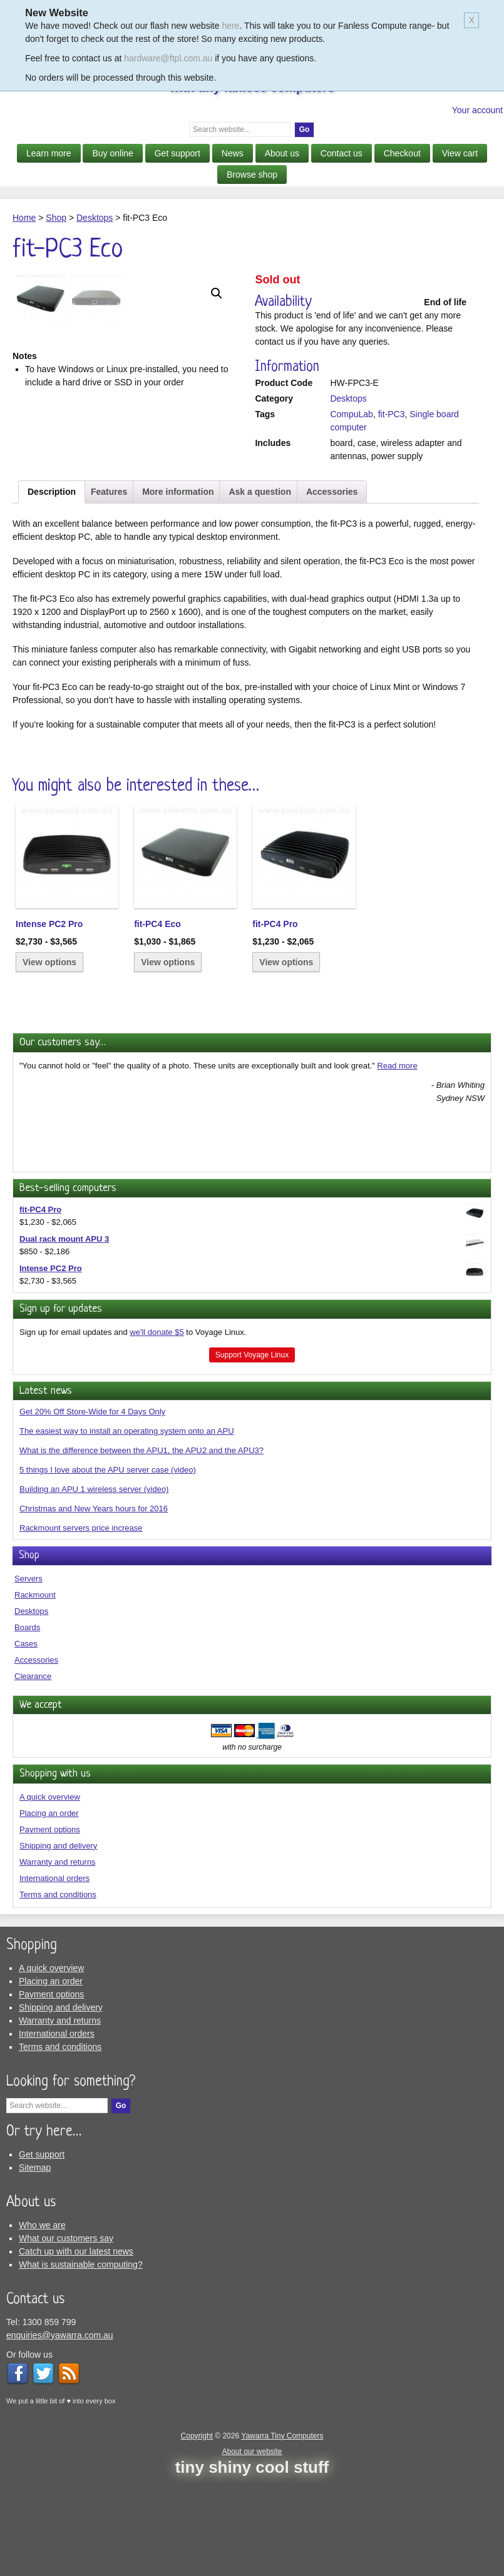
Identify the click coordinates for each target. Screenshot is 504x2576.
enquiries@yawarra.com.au (59, 2428)
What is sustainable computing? (81, 2358)
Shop (56, 218)
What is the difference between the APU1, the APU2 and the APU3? (141, 1544)
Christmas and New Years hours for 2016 (93, 1602)
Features (109, 585)
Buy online (112, 153)
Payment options (49, 1922)
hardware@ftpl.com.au (168, 58)
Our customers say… (62, 1136)
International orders (54, 1971)
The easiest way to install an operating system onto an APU (126, 1524)
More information (177, 585)
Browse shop (252, 175)
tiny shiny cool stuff (252, 2560)
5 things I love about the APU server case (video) (107, 1563)
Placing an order (49, 1906)
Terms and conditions (57, 1987)
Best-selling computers (67, 1281)
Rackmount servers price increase (81, 1621)
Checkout (402, 153)
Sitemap (35, 2261)
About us (282, 153)
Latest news (45, 1484)
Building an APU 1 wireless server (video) (93, 1583)
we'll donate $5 (156, 1425)
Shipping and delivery (58, 1939)
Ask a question (260, 585)
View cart (460, 153)
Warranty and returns (57, 1955)
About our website (252, 2544)
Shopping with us (55, 1868)
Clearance (32, 1769)
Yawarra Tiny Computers (282, 2529)
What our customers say (66, 2331)
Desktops (94, 218)
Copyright (197, 2529)
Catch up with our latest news (76, 2345)
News (233, 153)
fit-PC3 (391, 414)
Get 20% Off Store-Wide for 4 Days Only (92, 1505)
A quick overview (49, 1890)
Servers (28, 1671)
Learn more (48, 153)
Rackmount (35, 1688)
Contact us (342, 153)
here (230, 26)
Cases (26, 1737)
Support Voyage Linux (252, 1448)
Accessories (332, 585)
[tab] (51, 585)
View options (49, 1056)
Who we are (42, 2318)
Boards (27, 1720)
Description (52, 585)
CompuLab (351, 414)
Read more (397, 1159)
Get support (177, 153)
